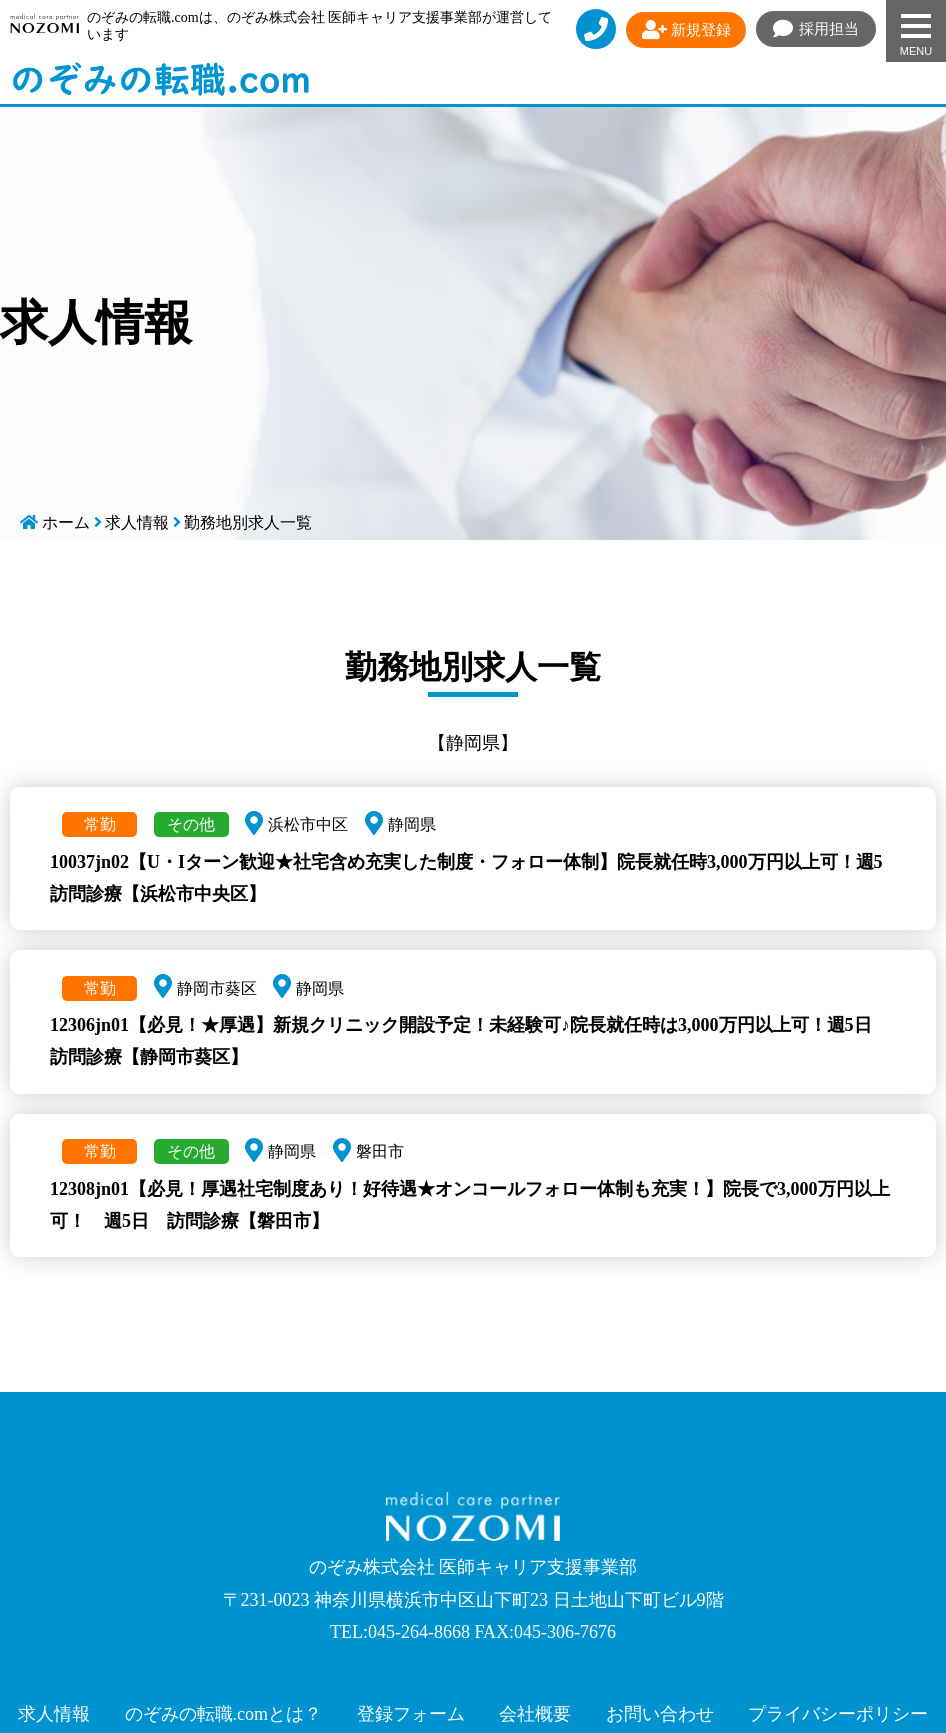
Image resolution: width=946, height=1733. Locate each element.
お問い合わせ (660, 1714)
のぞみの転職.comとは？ (224, 1714)
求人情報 (137, 522)
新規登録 (686, 30)
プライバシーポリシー (838, 1714)
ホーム (66, 522)
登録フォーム (411, 1714)
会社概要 (535, 1714)
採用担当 (816, 29)
